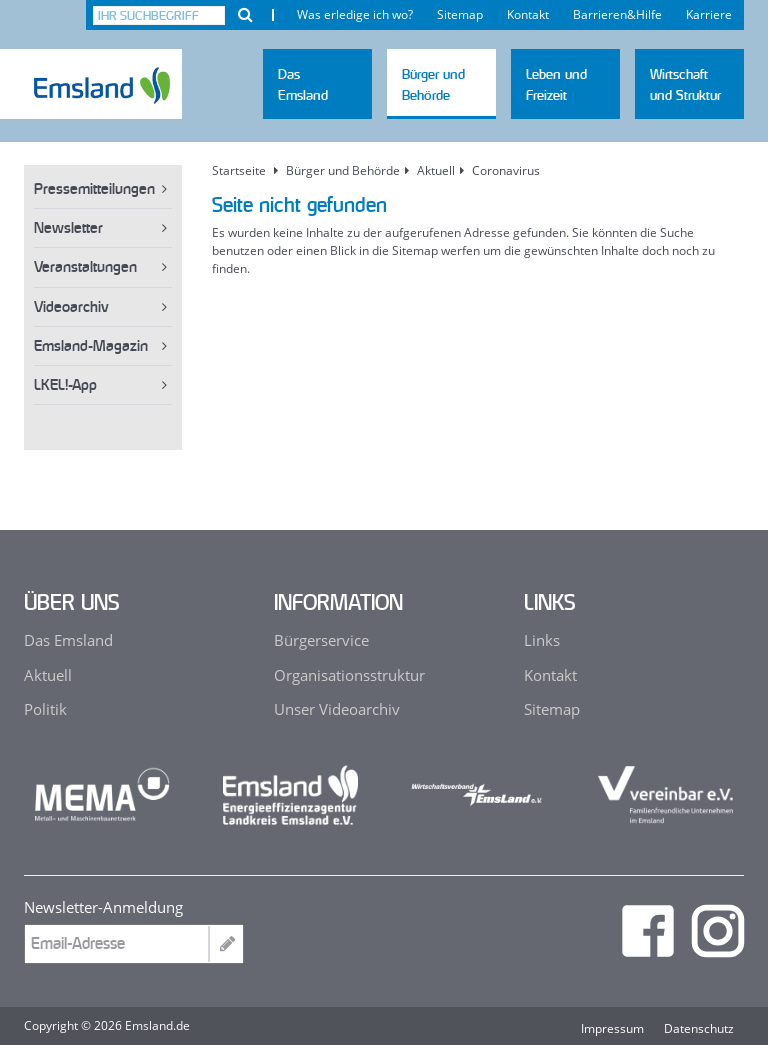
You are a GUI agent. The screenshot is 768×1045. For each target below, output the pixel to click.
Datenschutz (699, 1029)
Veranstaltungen (85, 266)
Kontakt (528, 14)
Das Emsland (68, 640)
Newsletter (68, 227)
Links (542, 640)
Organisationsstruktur (349, 675)
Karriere (709, 14)
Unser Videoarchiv (337, 709)
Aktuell (48, 675)
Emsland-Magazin (91, 345)
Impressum (612, 1029)
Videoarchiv (71, 306)
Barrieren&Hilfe (617, 14)
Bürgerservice (321, 640)
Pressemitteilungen (94, 188)
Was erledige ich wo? (355, 14)
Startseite (239, 171)
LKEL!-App (65, 384)
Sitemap (460, 14)
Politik (45, 709)
